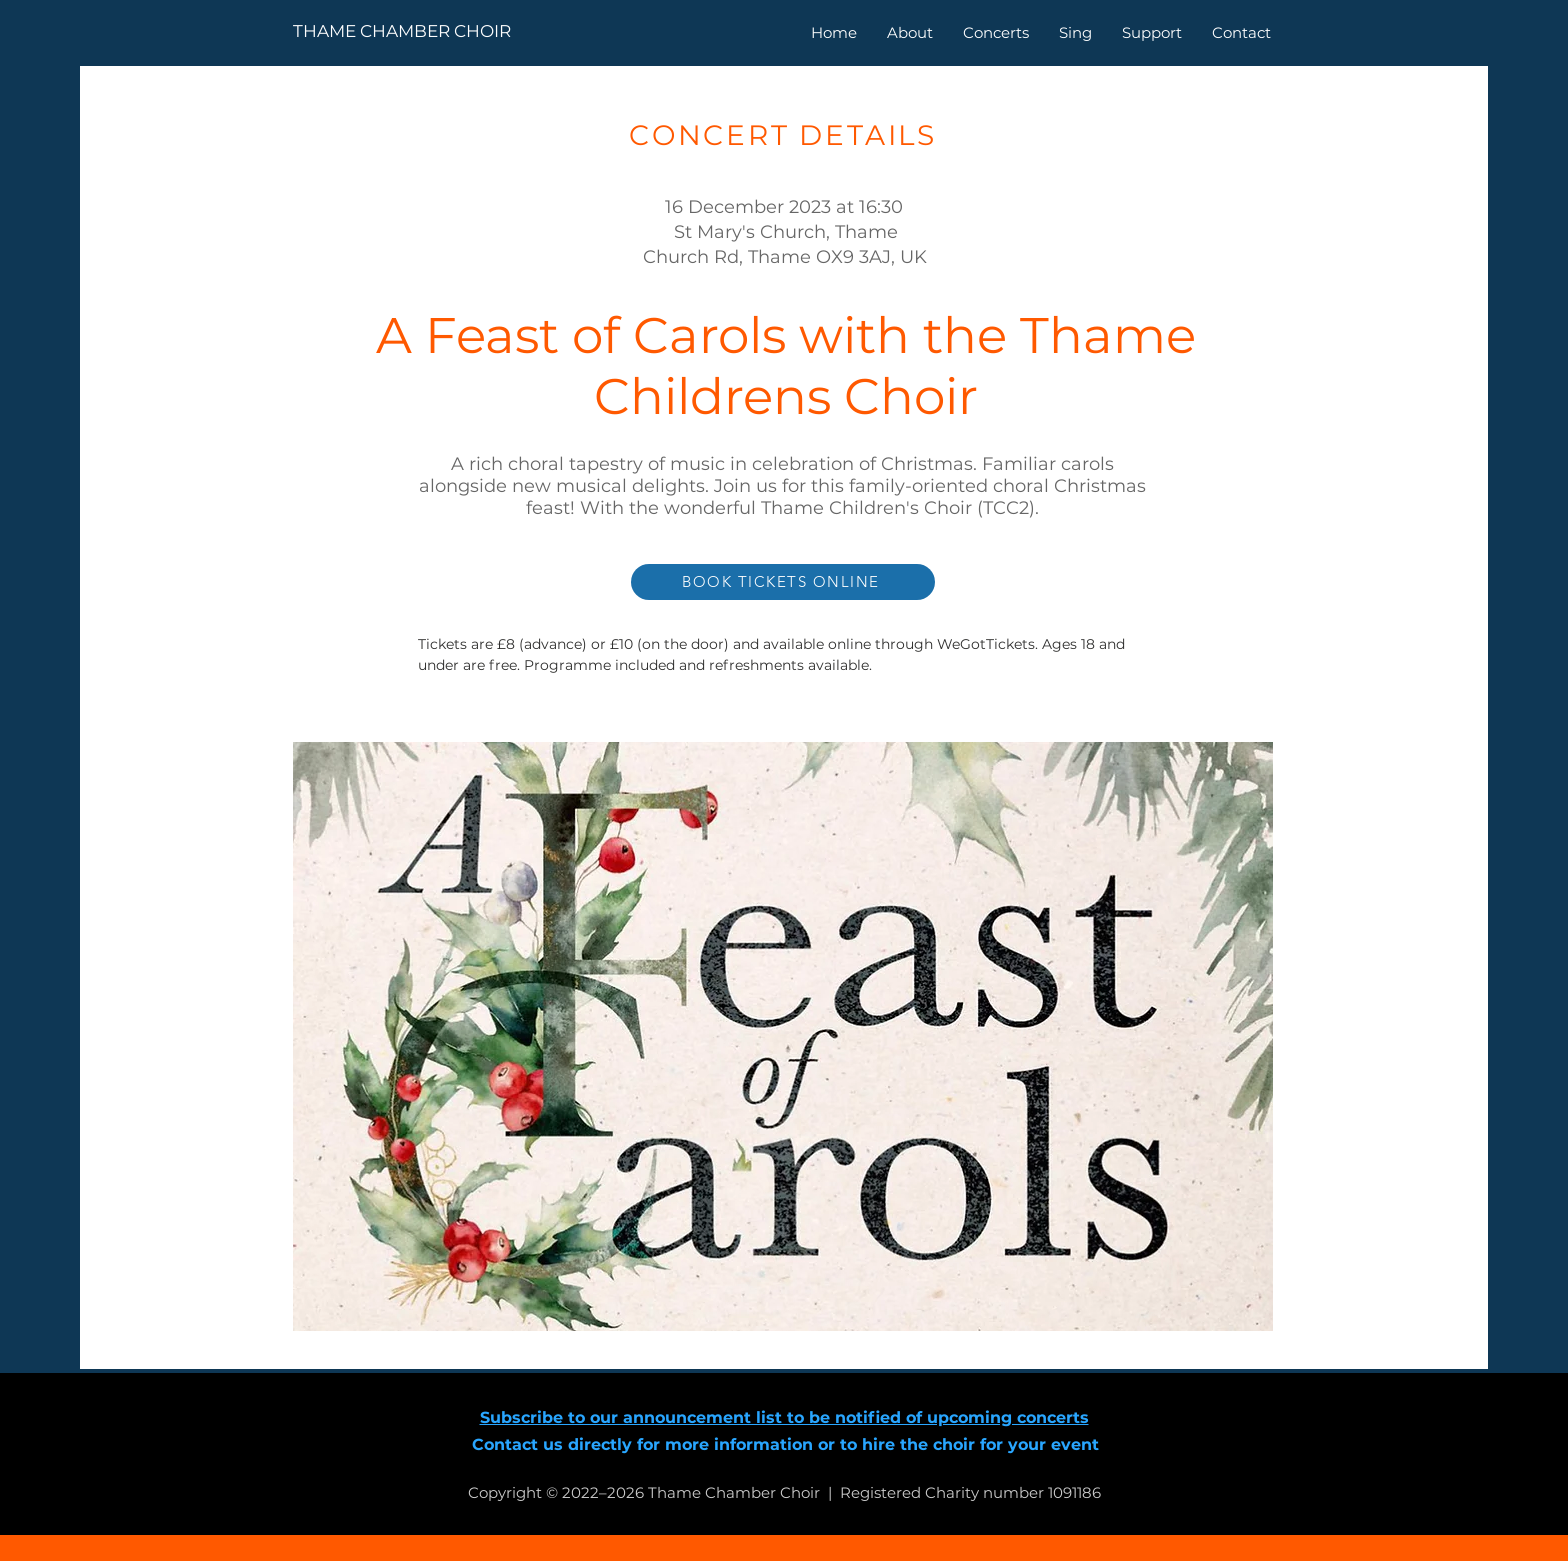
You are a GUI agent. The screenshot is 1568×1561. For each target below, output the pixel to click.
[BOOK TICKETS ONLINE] (783, 582)
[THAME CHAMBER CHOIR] (438, 32)
